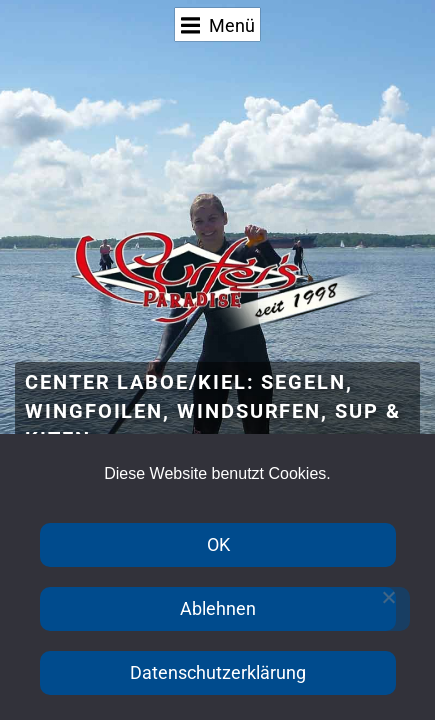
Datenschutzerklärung (218, 672)
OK (218, 544)
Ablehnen (218, 608)
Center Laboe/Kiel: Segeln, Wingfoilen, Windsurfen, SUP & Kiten (213, 411)
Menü (218, 25)
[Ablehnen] (388, 609)
